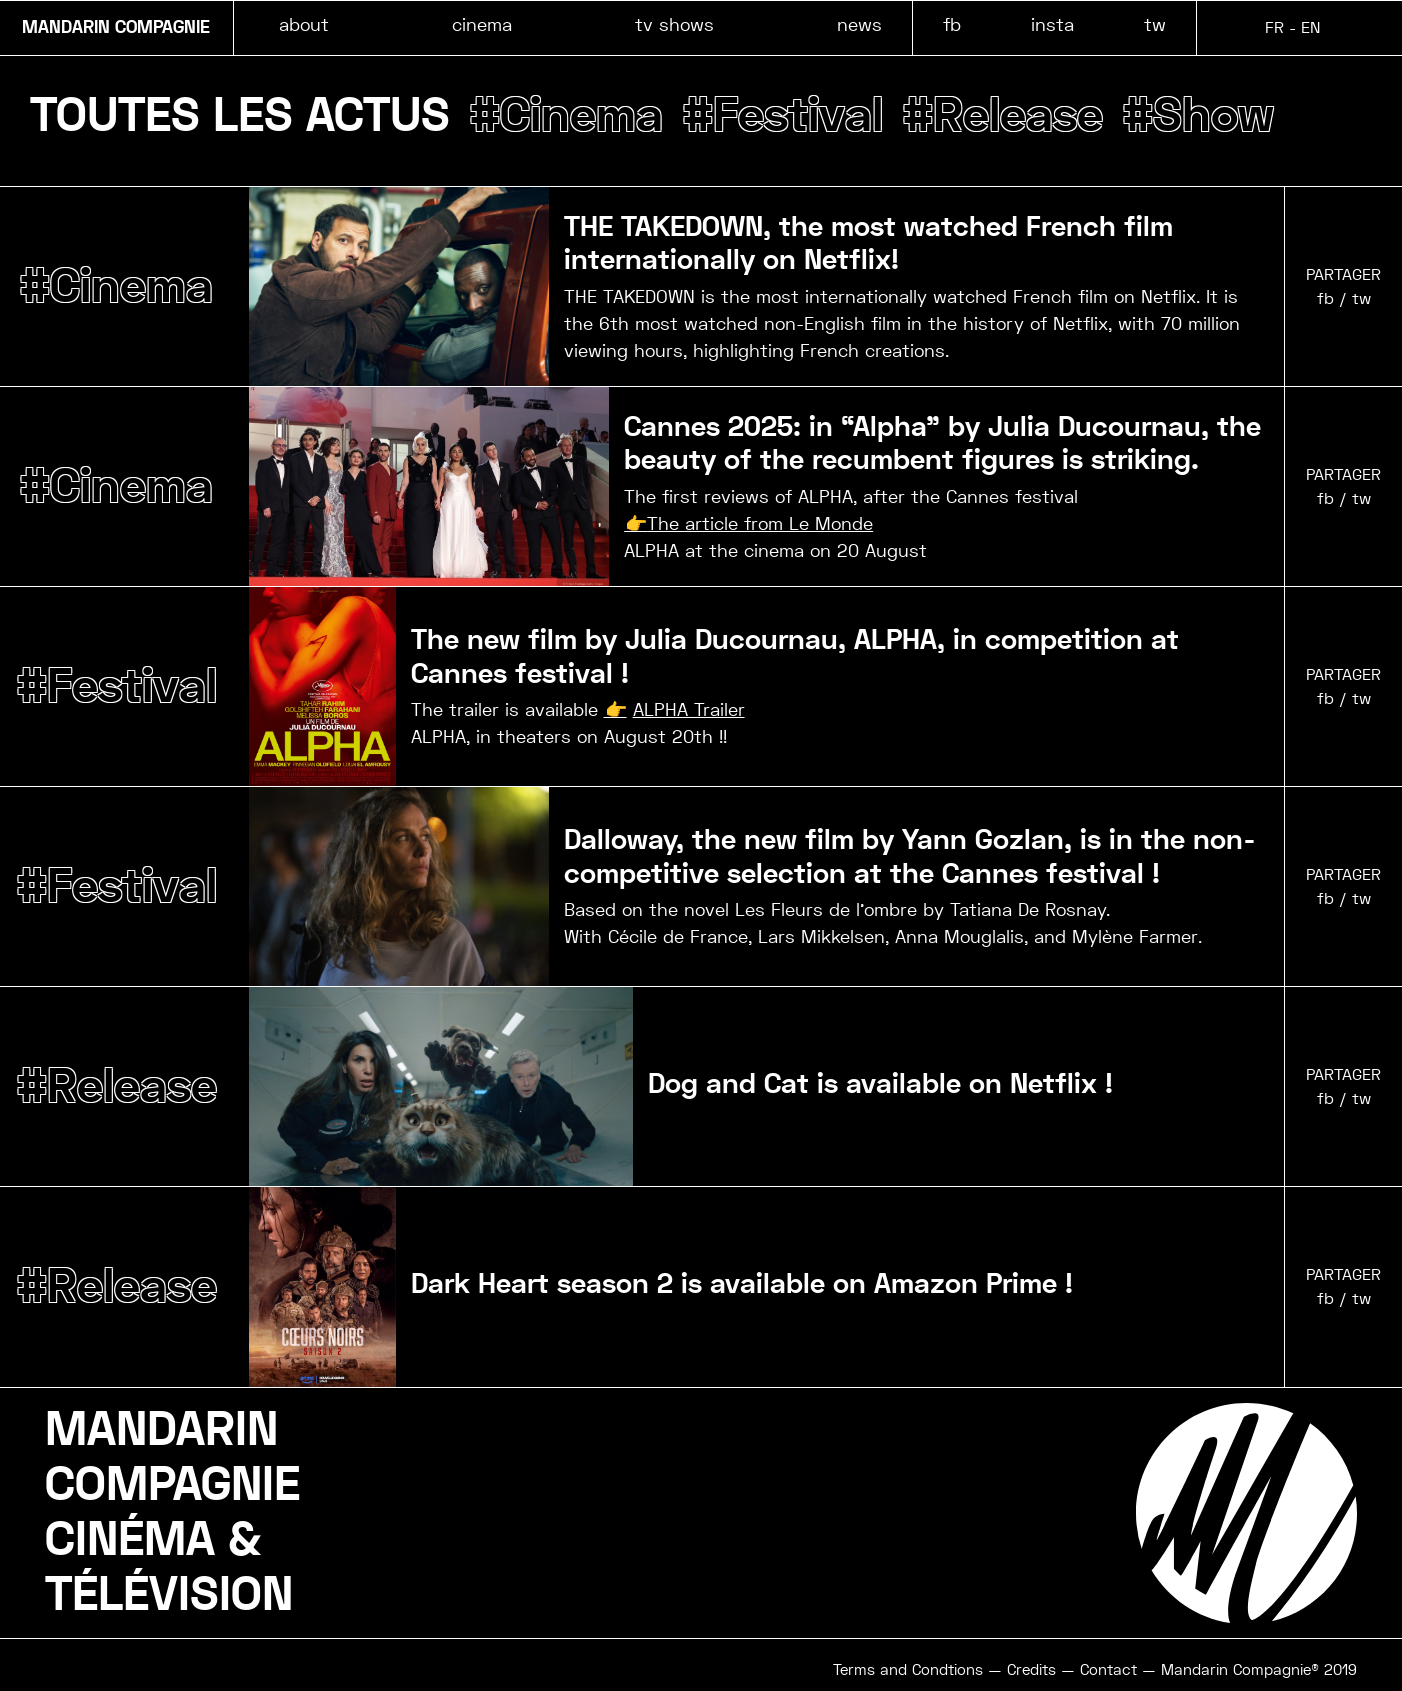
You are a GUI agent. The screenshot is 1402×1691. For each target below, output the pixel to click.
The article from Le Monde (760, 523)
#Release (1003, 116)
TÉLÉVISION (169, 1595)
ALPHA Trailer (689, 709)
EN (1310, 27)
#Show (1198, 116)
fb (952, 24)
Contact (1108, 1670)
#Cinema (566, 116)
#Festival (783, 116)
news (859, 24)
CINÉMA (130, 1540)
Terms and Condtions (908, 1670)
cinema (482, 24)
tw (1155, 24)
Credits (1031, 1670)
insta (1052, 24)
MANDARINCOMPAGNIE (172, 1457)
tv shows (674, 24)
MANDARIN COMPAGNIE (116, 28)
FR (1274, 27)
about (304, 24)
